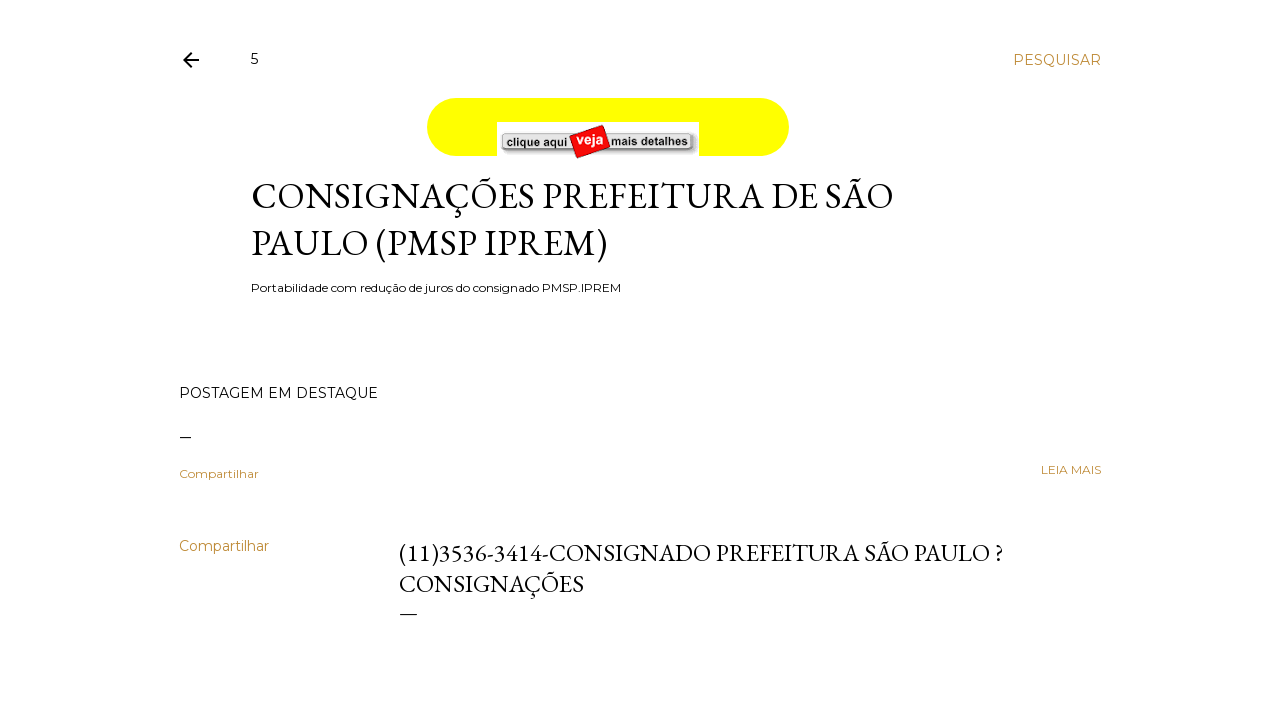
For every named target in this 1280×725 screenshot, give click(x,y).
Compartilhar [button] (219, 473)
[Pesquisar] (1057, 60)
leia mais (1071, 469)
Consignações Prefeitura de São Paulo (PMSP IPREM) (572, 219)
